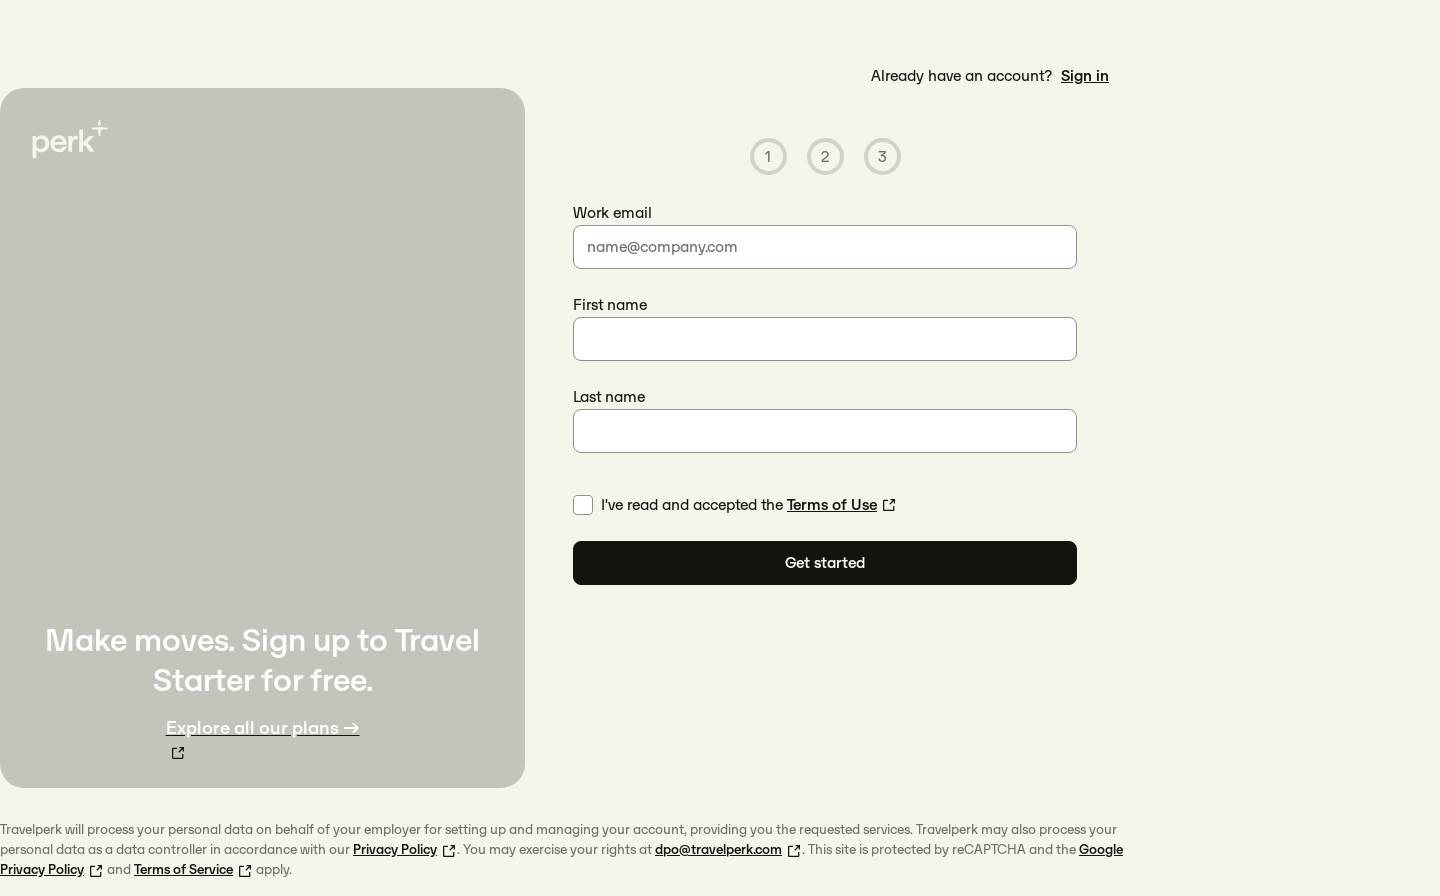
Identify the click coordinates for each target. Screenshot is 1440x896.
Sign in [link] (1085, 75)
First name (610, 304)
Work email (612, 212)
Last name (609, 396)
